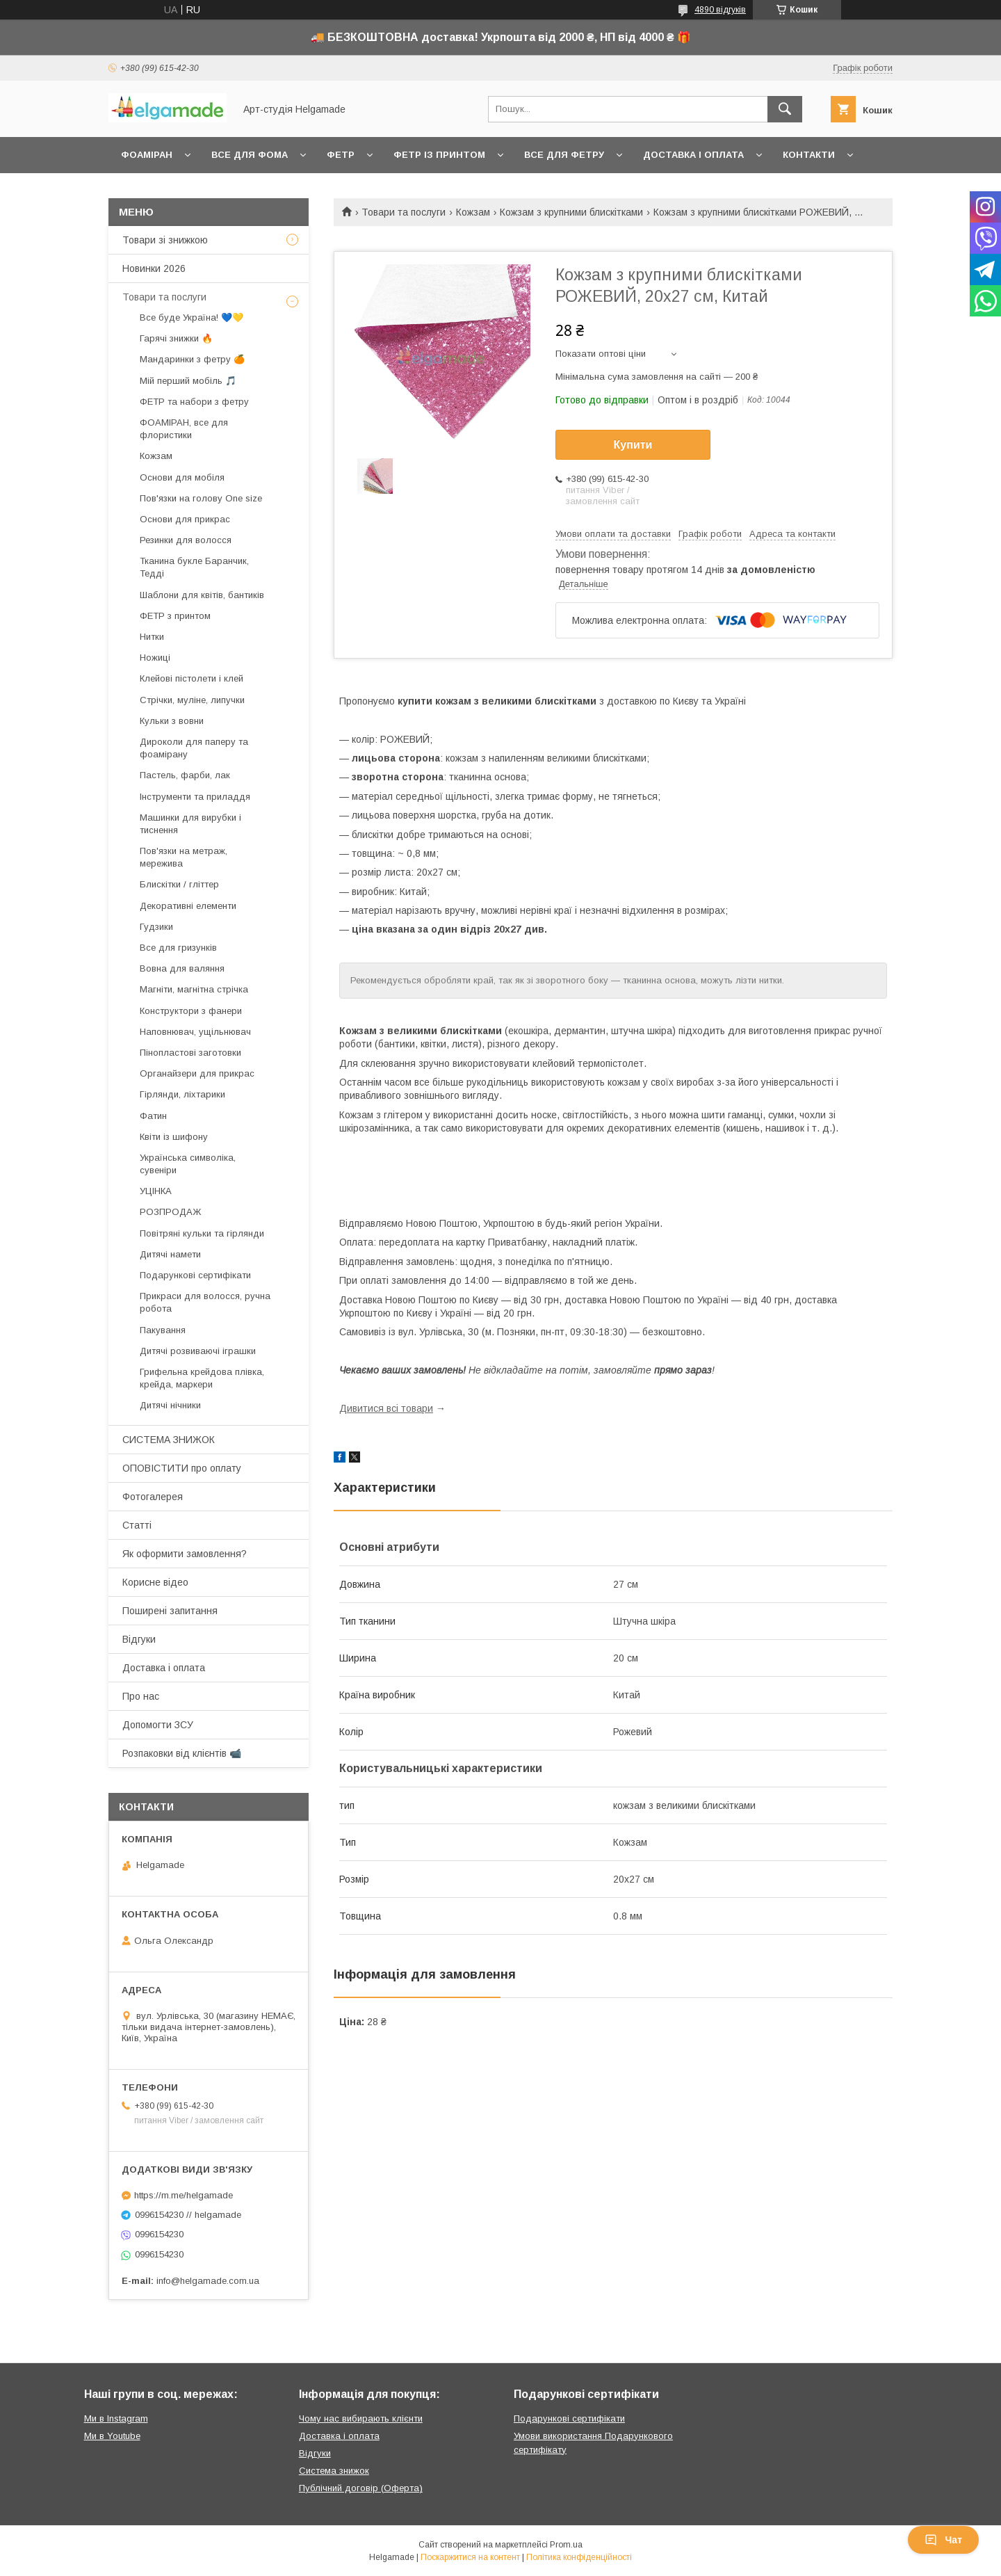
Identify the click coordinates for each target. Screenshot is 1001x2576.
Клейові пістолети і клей (191, 678)
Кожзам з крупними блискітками (571, 212)
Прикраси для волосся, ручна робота (205, 1302)
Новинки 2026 (154, 268)
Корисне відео (155, 1582)
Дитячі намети (170, 1254)
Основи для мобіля (182, 477)
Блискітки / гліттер (179, 884)
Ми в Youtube (112, 2436)
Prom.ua (566, 2545)
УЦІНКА (156, 1191)
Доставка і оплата (693, 155)
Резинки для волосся (185, 540)
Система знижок (334, 2470)
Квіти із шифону (174, 1137)
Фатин (153, 1116)
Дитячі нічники (170, 1405)
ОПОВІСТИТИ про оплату (181, 1468)
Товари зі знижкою (165, 239)
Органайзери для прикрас (197, 1073)
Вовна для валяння (182, 968)
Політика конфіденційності (579, 2557)
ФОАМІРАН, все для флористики (184, 428)
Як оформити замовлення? (184, 1553)
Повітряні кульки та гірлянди (202, 1233)
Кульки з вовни (172, 721)
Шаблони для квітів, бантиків (202, 595)
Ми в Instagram (116, 2418)
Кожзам (473, 212)
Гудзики (156, 926)
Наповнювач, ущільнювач (195, 1032)
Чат (943, 2540)
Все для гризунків (178, 947)
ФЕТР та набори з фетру (194, 401)
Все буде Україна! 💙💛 (191, 317)
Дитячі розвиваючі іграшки (198, 1351)
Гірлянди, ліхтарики (182, 1094)
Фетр (341, 155)
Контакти (809, 155)
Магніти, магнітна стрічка (194, 989)
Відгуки (139, 1639)
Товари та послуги (403, 212)
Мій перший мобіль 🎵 (188, 381)
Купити (633, 445)
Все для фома (249, 155)
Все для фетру (564, 155)
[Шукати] (784, 109)
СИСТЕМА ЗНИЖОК (168, 1439)
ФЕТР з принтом (175, 616)
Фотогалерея (152, 1496)
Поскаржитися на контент (470, 2557)
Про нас (140, 1696)
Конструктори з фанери (191, 1011)
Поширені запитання (170, 1610)
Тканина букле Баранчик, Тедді (194, 567)
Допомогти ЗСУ (157, 1724)
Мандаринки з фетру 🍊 (192, 359)
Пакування (163, 1330)
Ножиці (155, 657)
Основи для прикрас (185, 519)
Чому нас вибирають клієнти (361, 2418)
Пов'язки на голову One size (201, 498)
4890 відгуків (720, 10)
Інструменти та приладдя (195, 796)
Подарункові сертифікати (195, 1275)
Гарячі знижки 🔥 (176, 338)
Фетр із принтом (439, 155)
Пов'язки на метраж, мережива (183, 857)
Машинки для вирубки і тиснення (190, 823)
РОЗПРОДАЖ (170, 1212)
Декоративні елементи (188, 906)
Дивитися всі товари (386, 1408)
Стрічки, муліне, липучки (192, 700)
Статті (137, 1525)
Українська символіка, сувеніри (188, 1163)
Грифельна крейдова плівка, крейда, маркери (202, 1378)
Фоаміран (146, 155)
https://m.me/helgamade (183, 2195)
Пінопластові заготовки (190, 1052)
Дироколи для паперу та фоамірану (194, 747)
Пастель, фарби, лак (185, 775)
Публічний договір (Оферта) (361, 2488)
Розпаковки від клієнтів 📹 (181, 1753)
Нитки (152, 636)
